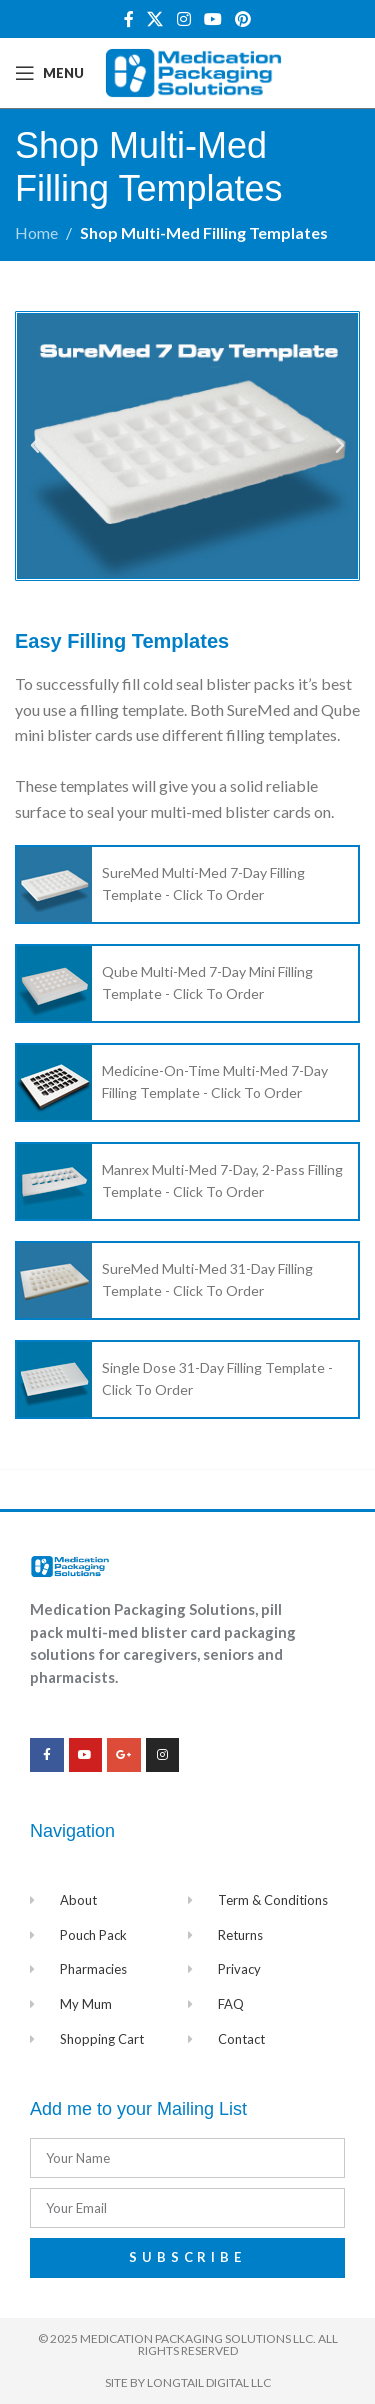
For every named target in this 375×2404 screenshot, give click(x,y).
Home (36, 232)
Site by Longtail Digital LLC (188, 2382)
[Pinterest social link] (242, 19)
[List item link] (187, 884)
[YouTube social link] (212, 19)
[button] (35, 446)
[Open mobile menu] (49, 73)
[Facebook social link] (128, 19)
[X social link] (155, 19)
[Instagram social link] (183, 19)
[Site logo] (193, 70)
